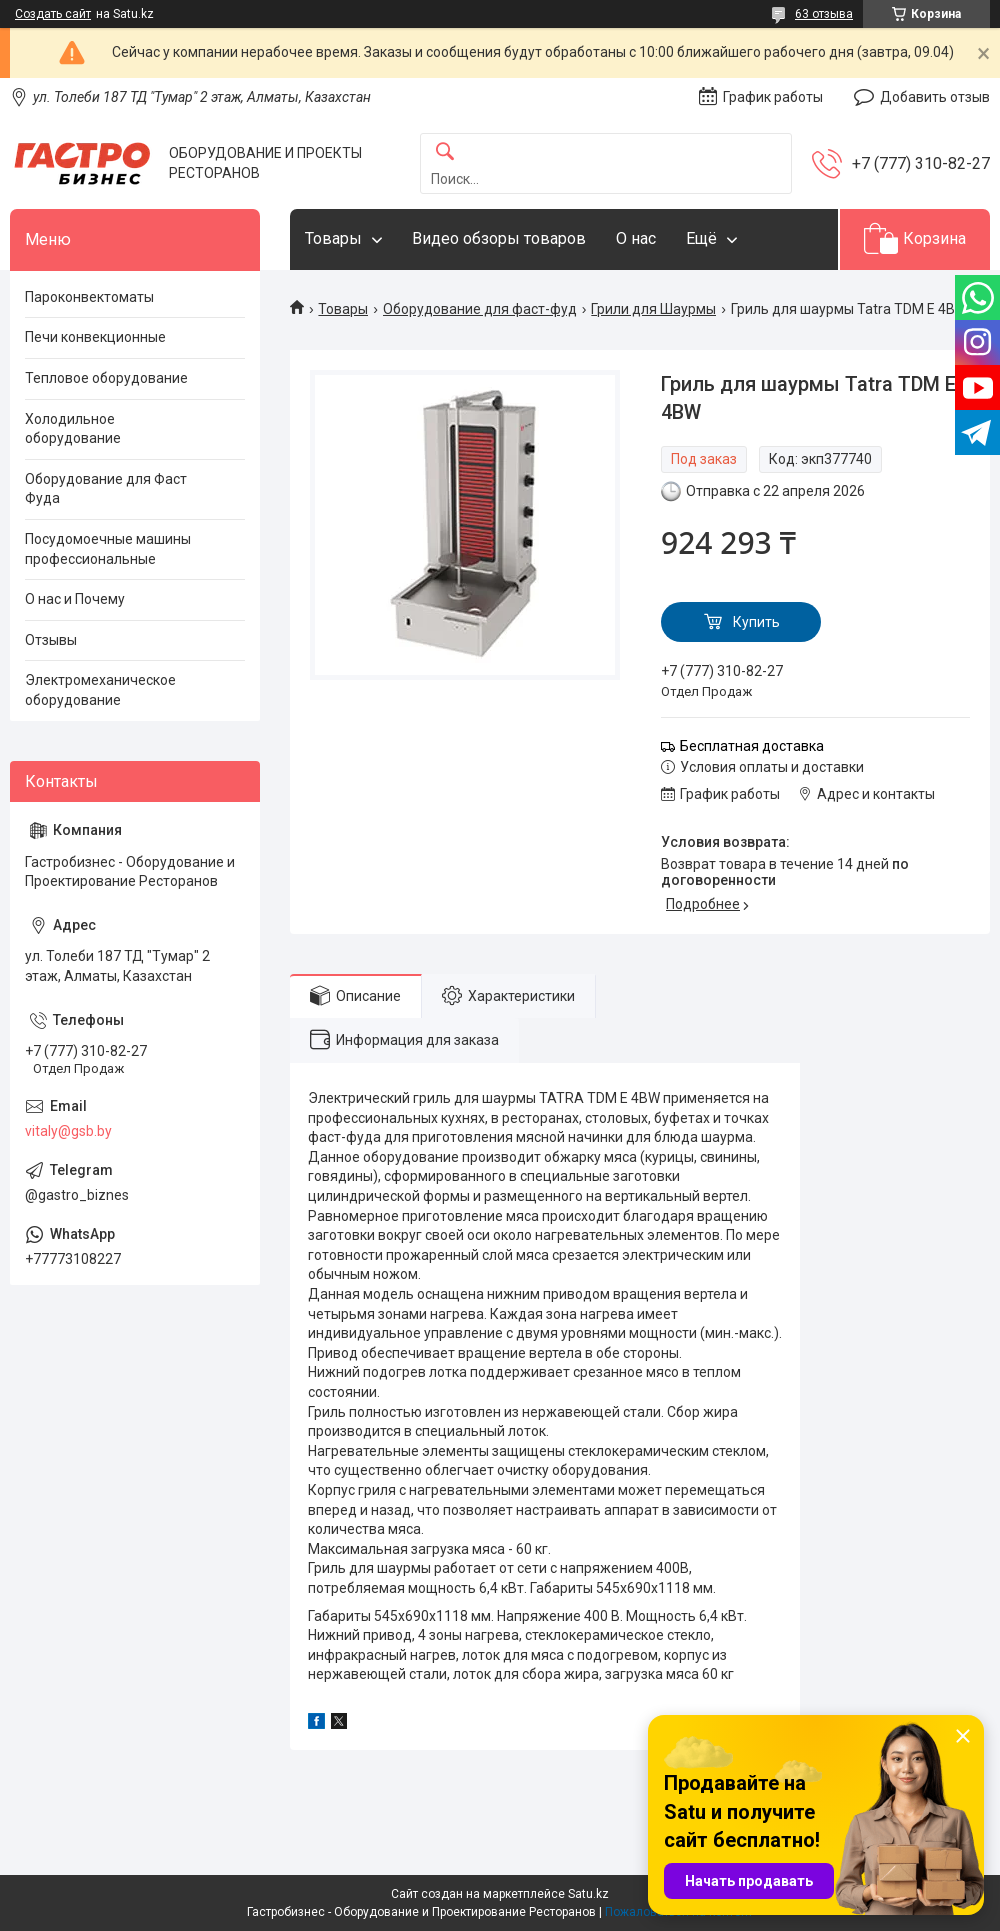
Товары (333, 238)
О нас (636, 238)
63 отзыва (824, 14)
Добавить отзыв (935, 97)
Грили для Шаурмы (653, 309)
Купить (756, 622)
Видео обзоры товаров (499, 238)
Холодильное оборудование (73, 429)
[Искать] (445, 152)
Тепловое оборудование (106, 378)
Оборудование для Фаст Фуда (106, 489)
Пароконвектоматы (89, 297)
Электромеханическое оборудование (100, 690)
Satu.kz (588, 1894)
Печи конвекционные (95, 337)
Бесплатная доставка (752, 746)
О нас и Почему (75, 599)
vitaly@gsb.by (68, 1131)
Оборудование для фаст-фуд (480, 309)
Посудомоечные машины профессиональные (108, 549)
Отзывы (51, 640)
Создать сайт (53, 14)
